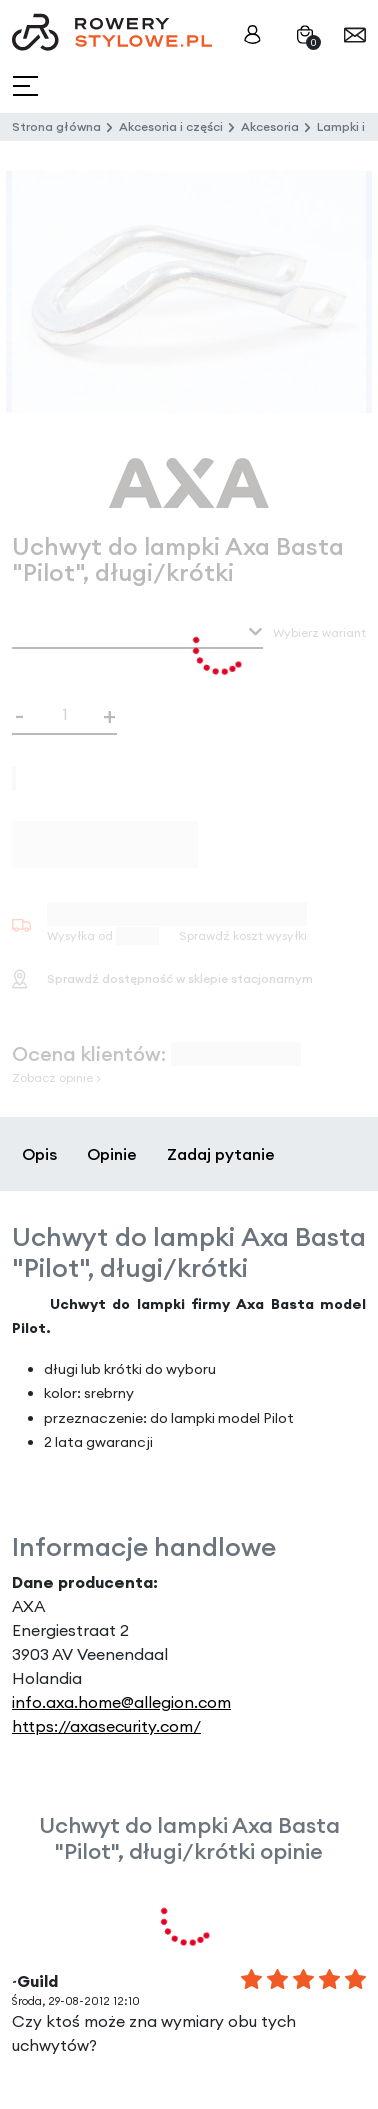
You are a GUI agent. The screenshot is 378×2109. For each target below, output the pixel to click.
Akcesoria (270, 126)
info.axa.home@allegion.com (121, 1702)
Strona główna (56, 126)
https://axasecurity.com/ (106, 1726)
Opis (39, 1154)
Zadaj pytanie (221, 1154)
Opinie (112, 1154)
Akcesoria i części (171, 126)
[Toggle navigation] (27, 86)
